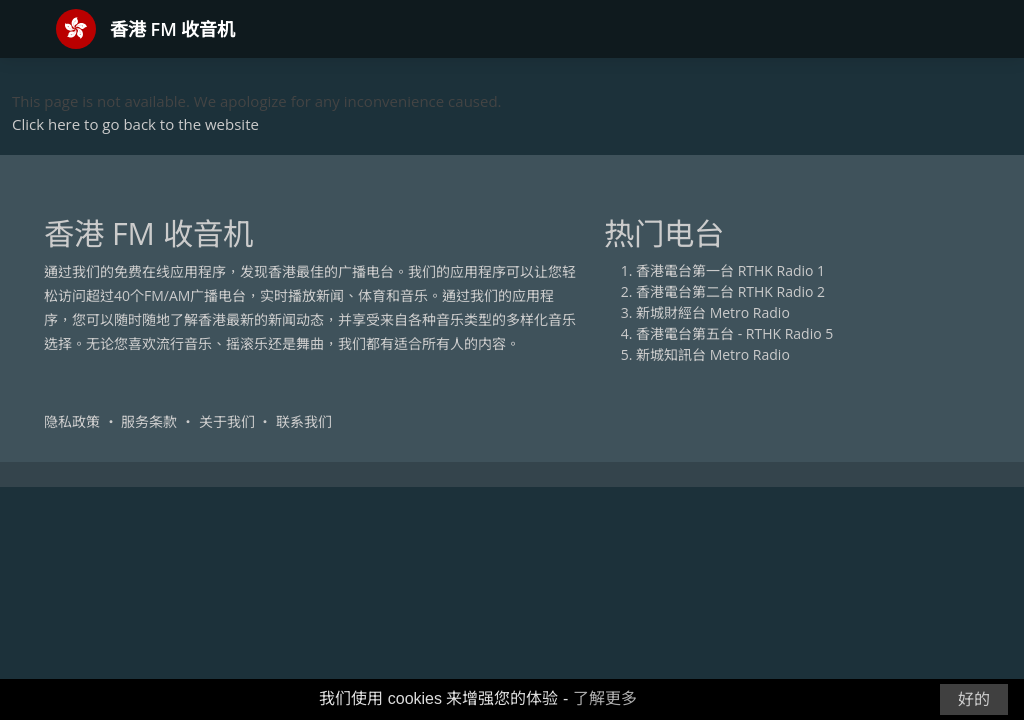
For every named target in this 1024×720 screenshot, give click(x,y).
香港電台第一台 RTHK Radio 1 (730, 270)
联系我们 (304, 421)
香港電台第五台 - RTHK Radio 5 (734, 333)
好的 (974, 699)
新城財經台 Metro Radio (713, 312)
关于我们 (227, 421)
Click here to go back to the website (135, 124)
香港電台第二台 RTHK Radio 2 (730, 291)
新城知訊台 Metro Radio (713, 354)
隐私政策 (72, 421)
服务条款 (149, 421)
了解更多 (605, 698)
